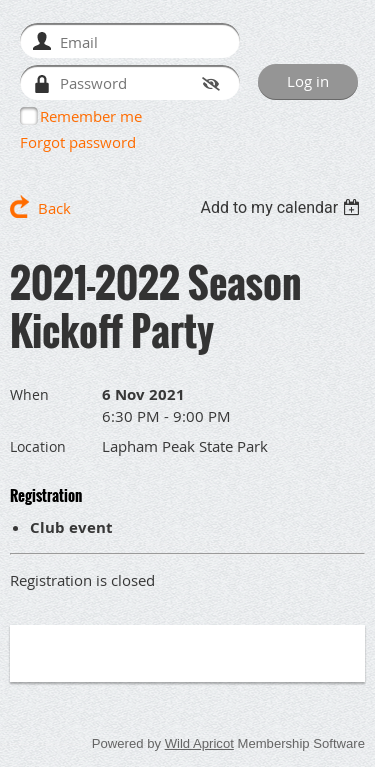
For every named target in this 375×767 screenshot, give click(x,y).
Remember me (91, 116)
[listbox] (282, 207)
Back (54, 208)
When (29, 394)
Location (38, 446)
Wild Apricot (199, 743)
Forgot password (78, 142)
